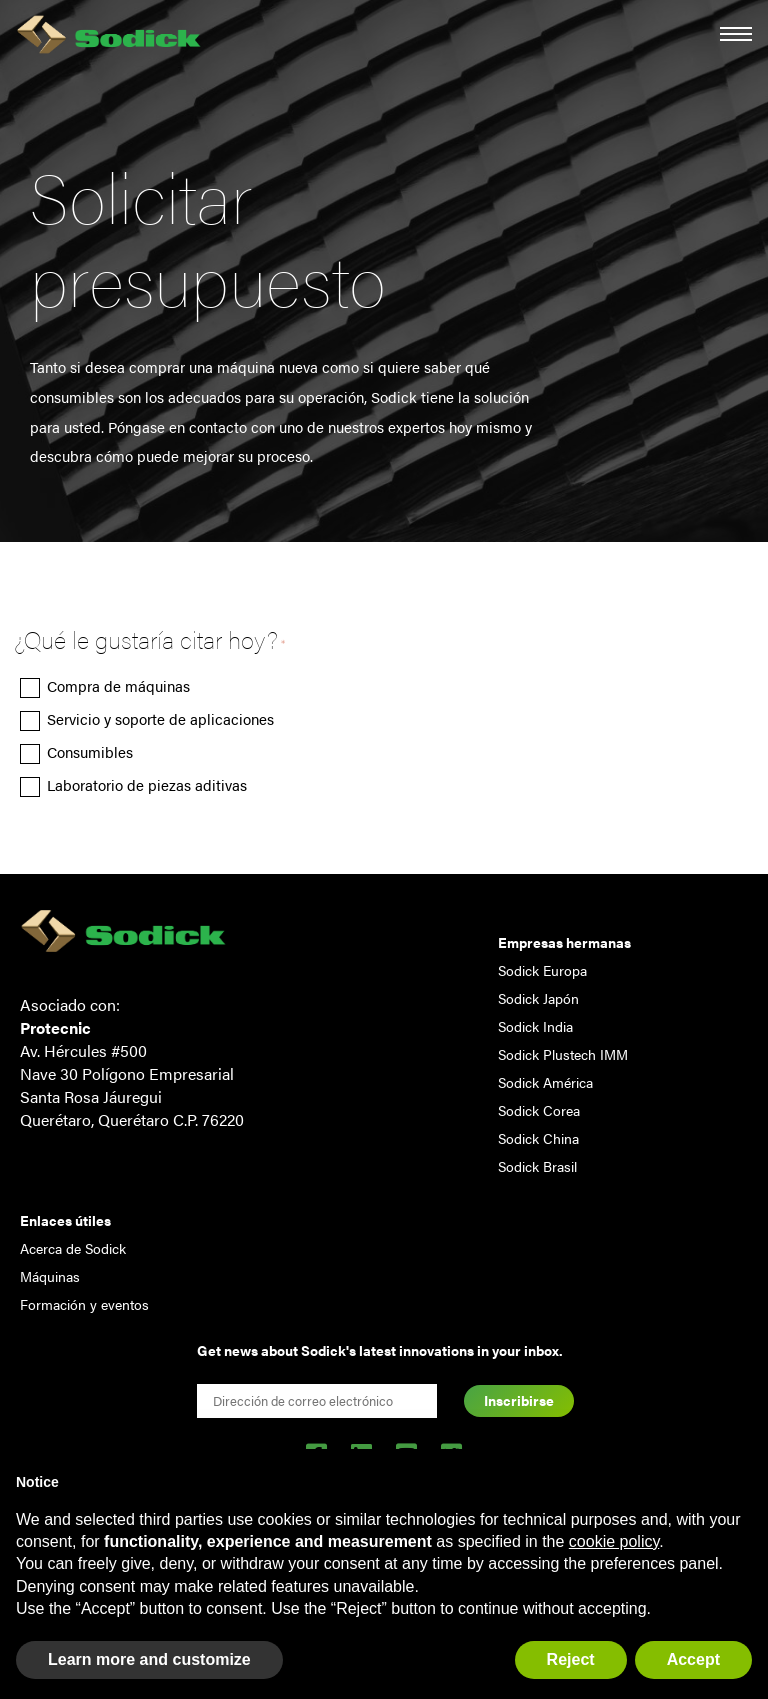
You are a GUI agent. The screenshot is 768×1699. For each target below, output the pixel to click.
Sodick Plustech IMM (563, 1054)
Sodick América (545, 1082)
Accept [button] (693, 1659)
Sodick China (538, 1138)
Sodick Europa (542, 970)
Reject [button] (571, 1659)
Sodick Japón (538, 998)
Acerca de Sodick (73, 1248)
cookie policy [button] (614, 1541)
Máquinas (50, 1276)
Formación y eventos (84, 1304)
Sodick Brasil (537, 1166)
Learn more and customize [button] (149, 1659)
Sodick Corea (539, 1110)
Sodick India (535, 1026)
